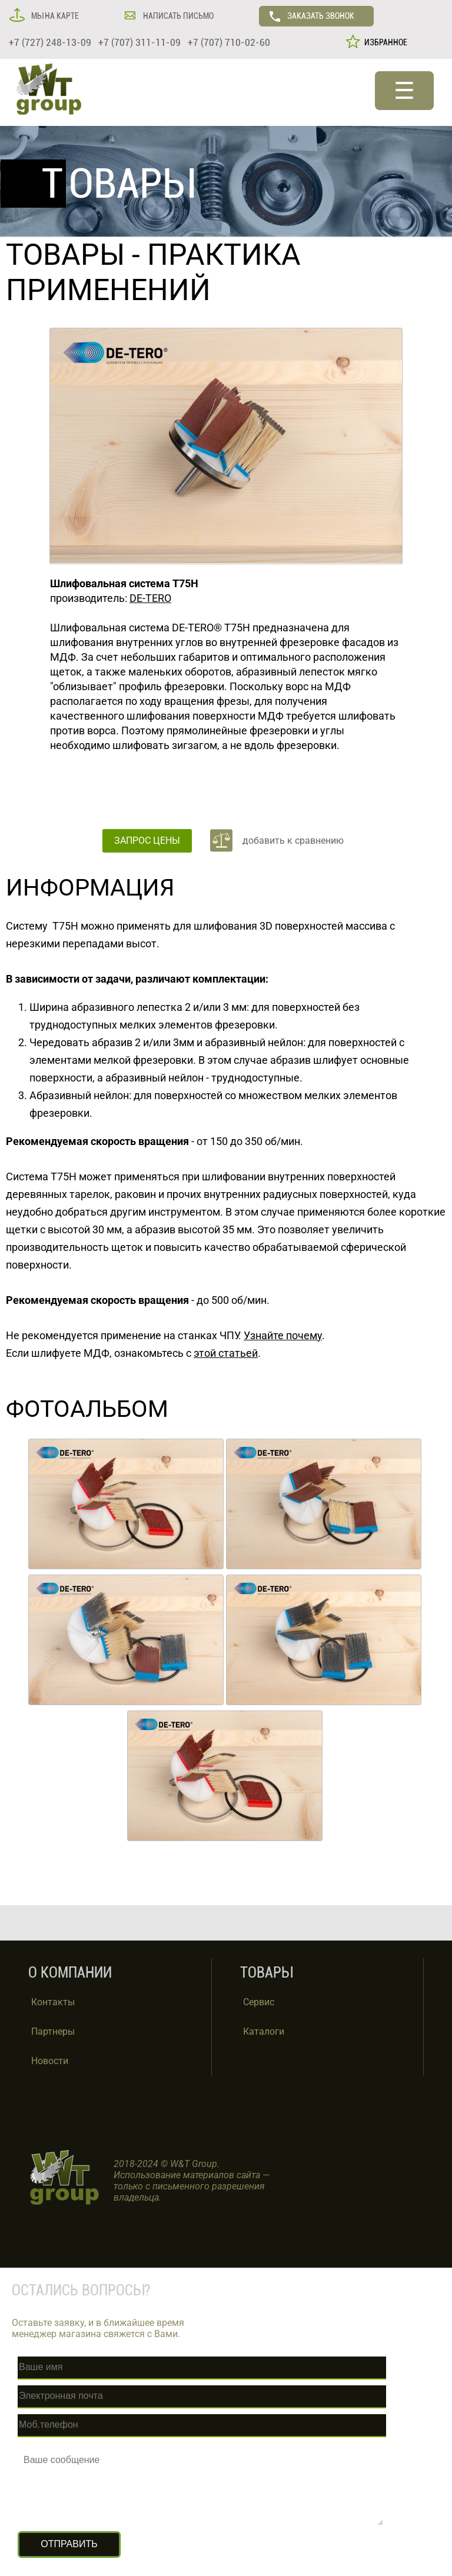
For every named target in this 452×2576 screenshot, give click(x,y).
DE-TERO (150, 598)
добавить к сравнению (293, 840)
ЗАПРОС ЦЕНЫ (147, 840)
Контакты (53, 2002)
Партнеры (53, 2031)
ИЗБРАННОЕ (384, 42)
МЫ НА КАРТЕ (54, 16)
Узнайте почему (283, 1335)
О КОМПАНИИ (70, 1972)
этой (205, 1353)
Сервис (258, 2002)
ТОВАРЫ (65, 255)
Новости (49, 2060)
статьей (237, 1353)
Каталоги (263, 2031)
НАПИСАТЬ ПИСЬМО (177, 16)
